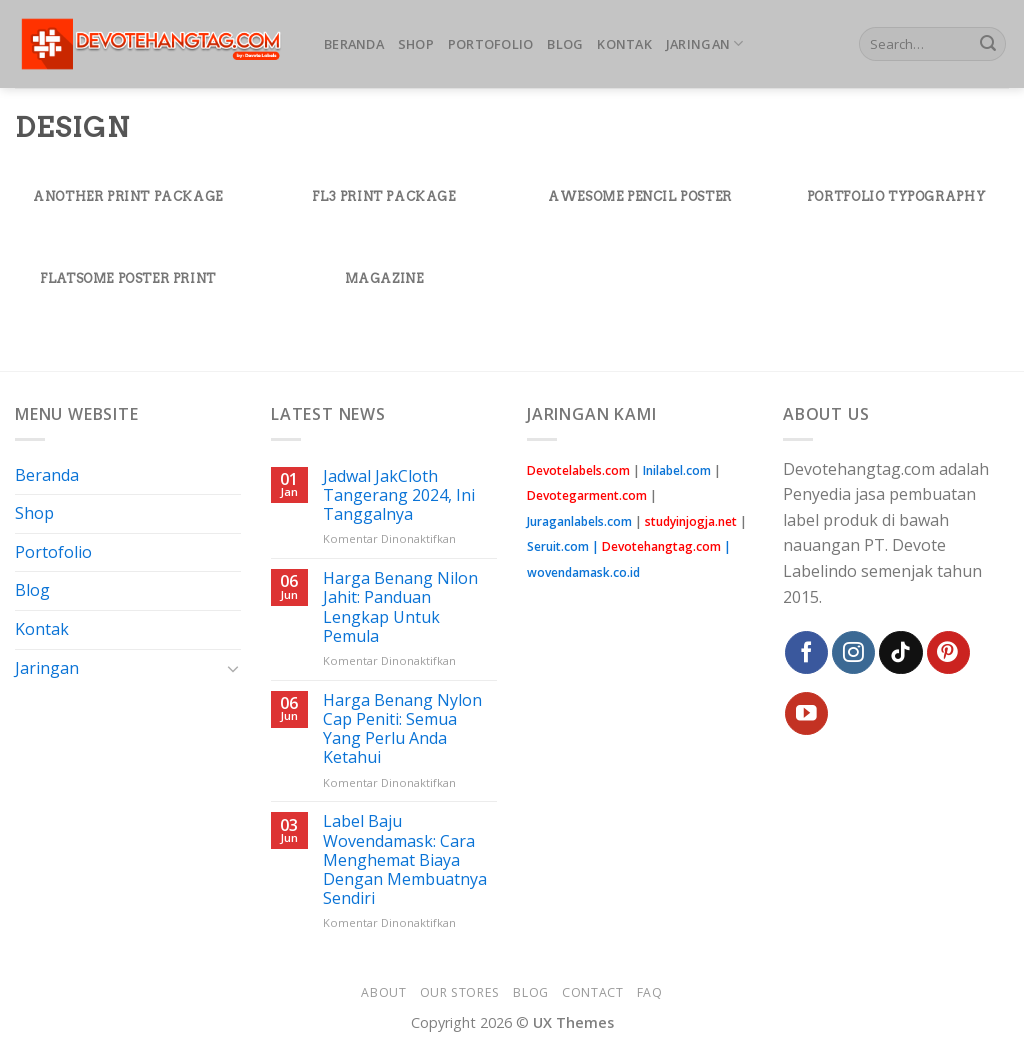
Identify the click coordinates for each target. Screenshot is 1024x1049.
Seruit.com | (625, 546)
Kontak (624, 44)
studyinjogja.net (691, 521)
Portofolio (491, 44)
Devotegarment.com (587, 495)
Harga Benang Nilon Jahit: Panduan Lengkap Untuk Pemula (400, 607)
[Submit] (988, 44)
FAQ (650, 992)
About (383, 992)
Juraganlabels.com (579, 521)
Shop (416, 44)
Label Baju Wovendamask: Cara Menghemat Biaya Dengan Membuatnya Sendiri (405, 860)
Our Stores (460, 992)
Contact (592, 992)
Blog (565, 44)
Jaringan (705, 43)
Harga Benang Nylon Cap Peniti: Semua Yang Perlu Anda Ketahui (402, 729)
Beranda (354, 44)
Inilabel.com (677, 470)
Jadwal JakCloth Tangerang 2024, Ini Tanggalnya (399, 496)
